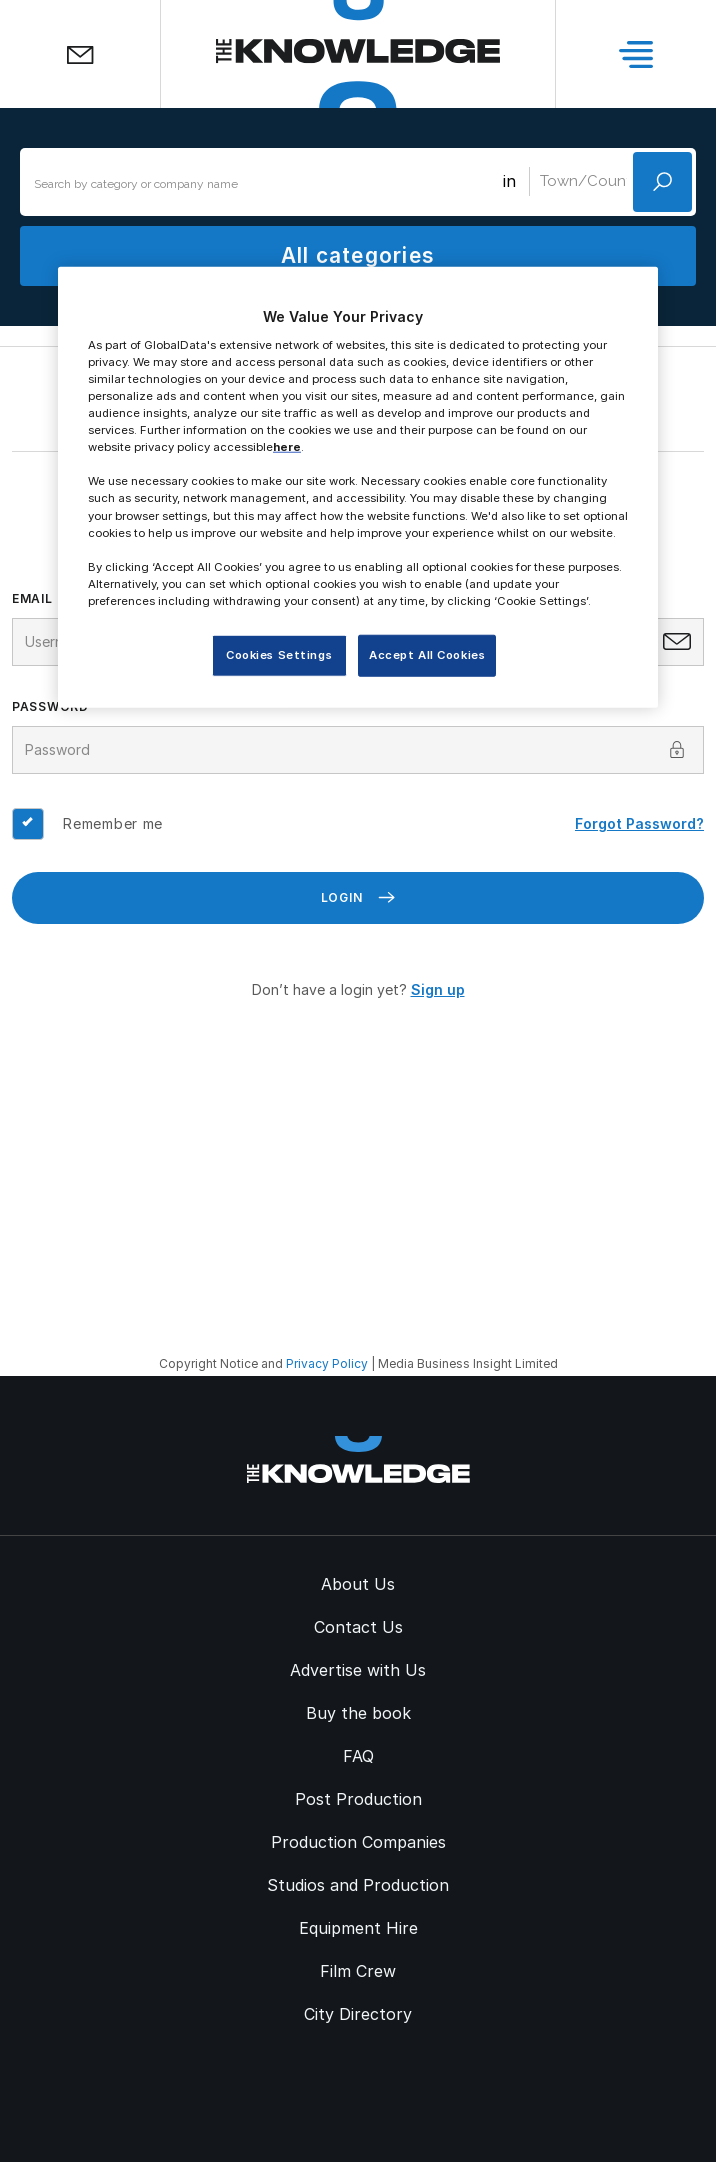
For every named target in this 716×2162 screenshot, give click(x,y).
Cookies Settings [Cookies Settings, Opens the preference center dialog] (279, 655)
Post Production (358, 1799)
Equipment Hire (358, 1928)
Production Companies (358, 1842)
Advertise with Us (358, 1670)
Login (358, 897)
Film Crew (358, 1971)
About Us (358, 1584)
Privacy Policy (327, 1363)
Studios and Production (358, 1885)
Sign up (438, 989)
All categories (358, 255)
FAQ (358, 1756)
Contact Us (358, 1627)
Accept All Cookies (427, 655)
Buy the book (358, 1713)
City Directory (358, 2014)
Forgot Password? (639, 823)
